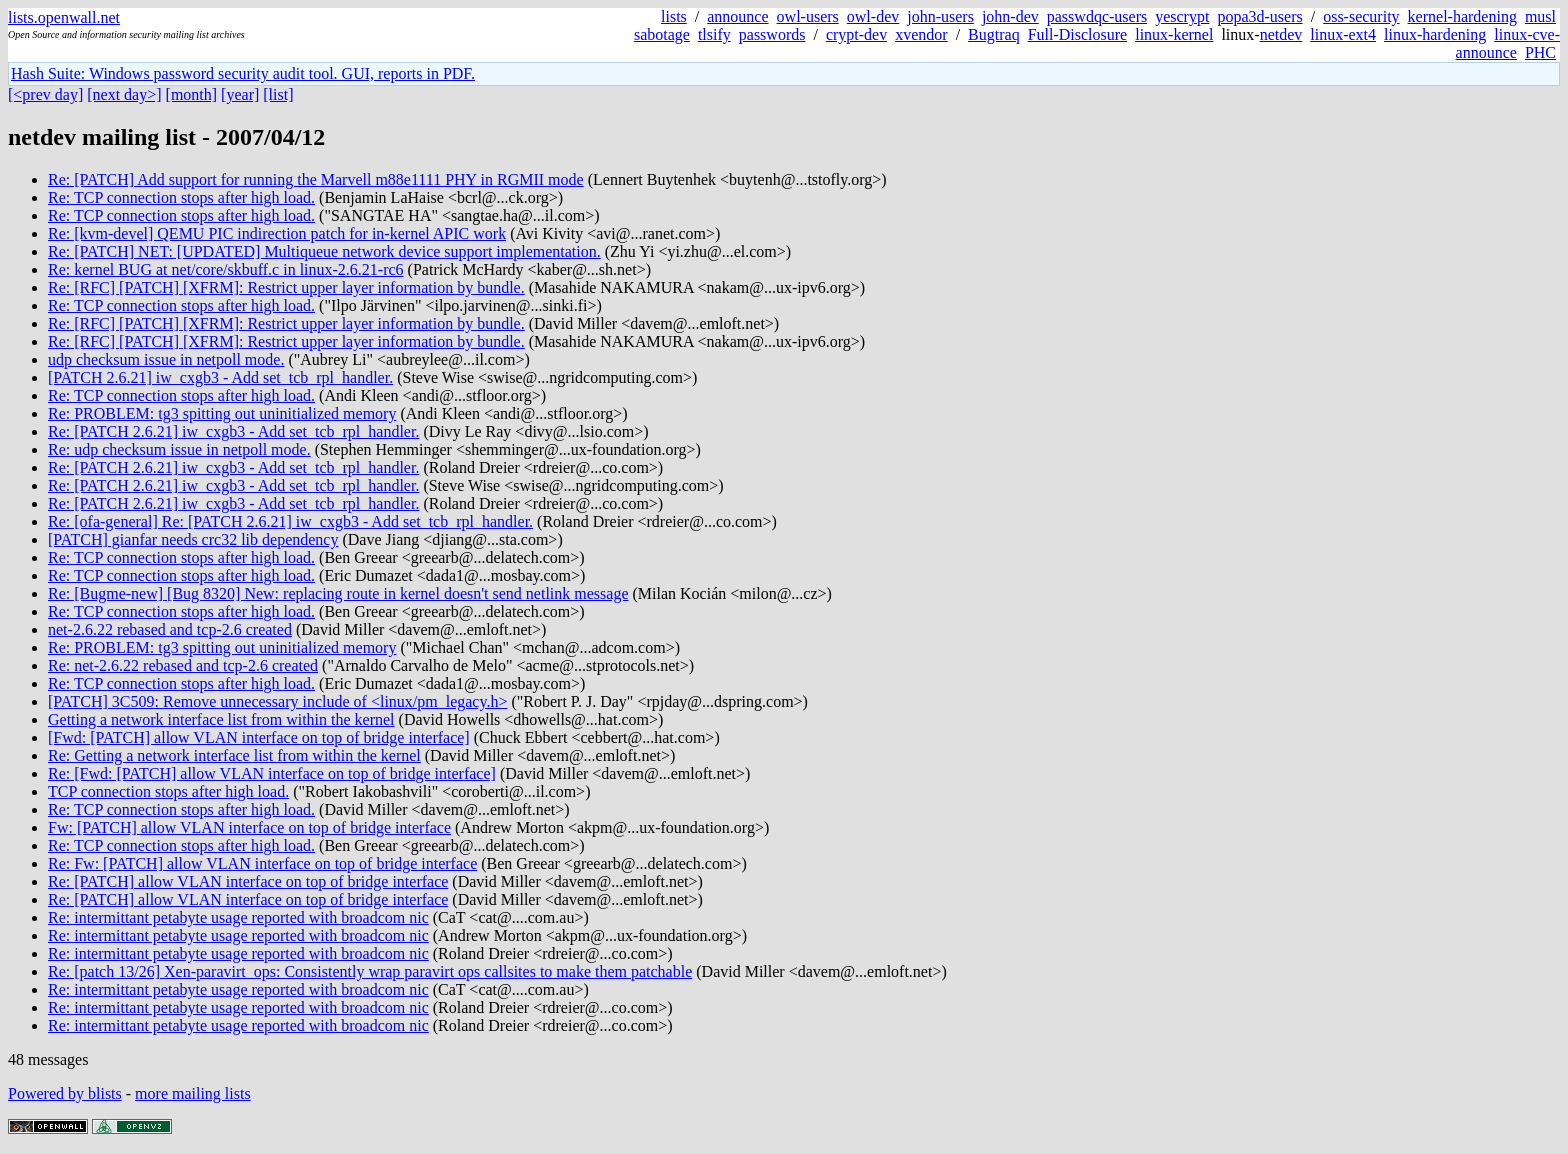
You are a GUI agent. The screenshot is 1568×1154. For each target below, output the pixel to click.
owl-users (808, 16)
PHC (1540, 52)
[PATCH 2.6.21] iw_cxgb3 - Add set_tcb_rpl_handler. (220, 377)
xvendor (921, 34)
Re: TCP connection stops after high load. (181, 197)
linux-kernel (1174, 34)
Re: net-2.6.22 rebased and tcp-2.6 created (183, 665)
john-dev (1010, 16)
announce (737, 16)
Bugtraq (994, 34)
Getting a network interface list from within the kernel (221, 719)
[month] (192, 94)
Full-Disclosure (1078, 34)
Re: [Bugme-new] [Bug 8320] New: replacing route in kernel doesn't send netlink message (338, 593)
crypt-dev (856, 34)
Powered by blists (65, 1093)
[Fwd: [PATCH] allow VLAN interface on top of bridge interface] (259, 737)
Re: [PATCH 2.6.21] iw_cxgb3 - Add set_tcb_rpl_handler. (233, 431)
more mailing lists (193, 1093)
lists (674, 16)
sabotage (662, 34)
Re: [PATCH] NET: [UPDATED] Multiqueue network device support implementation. (324, 251)
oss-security (1361, 16)
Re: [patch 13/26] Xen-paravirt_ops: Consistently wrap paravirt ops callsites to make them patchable (370, 971)
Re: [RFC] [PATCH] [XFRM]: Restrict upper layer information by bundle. (286, 287)
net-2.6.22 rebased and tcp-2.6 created (170, 629)
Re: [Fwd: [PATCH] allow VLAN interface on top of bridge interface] (272, 773)
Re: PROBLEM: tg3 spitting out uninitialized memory (222, 413)
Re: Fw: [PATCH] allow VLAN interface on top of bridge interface (262, 863)
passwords (772, 34)
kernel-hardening (1462, 16)
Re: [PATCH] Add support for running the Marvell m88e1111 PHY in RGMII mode (316, 179)
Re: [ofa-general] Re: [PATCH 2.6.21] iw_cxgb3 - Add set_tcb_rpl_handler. (290, 521)
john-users (940, 16)
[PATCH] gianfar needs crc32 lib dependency (193, 539)
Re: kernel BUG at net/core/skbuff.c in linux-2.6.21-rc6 (226, 269)
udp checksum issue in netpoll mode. (166, 359)
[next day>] (124, 94)
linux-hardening (1435, 34)
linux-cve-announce (1508, 43)
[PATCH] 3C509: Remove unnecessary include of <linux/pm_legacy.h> (277, 701)
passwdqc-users (1097, 16)
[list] (278, 94)
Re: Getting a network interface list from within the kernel (234, 755)
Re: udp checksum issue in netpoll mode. (179, 449)
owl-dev (873, 16)
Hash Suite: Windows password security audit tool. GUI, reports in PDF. (243, 73)
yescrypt (1182, 16)
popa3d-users (1259, 16)
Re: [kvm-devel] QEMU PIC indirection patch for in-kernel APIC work (277, 233)
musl (1540, 16)
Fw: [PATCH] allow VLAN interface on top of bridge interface (249, 827)
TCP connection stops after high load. (168, 791)
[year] (240, 94)
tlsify (714, 34)
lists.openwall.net (64, 17)
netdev (1281, 34)
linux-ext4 (1343, 34)
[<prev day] (45, 94)
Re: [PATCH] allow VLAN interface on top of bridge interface (248, 881)
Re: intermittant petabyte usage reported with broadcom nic (238, 917)
